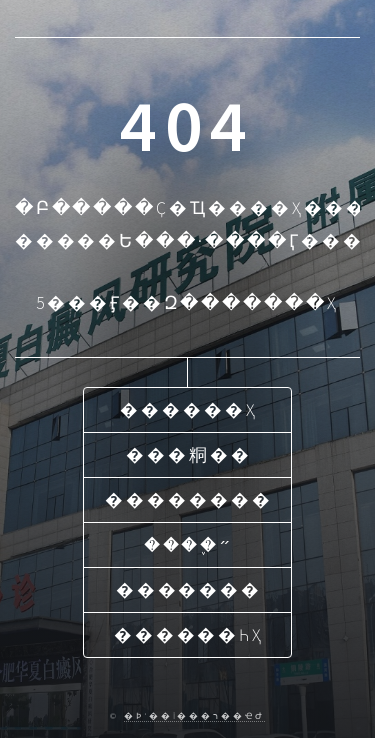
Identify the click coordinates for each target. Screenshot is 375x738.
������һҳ (189, 635)
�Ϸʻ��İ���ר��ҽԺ (194, 715)
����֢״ (189, 545)
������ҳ (189, 410)
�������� (188, 500)
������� (189, 590)
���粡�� (189, 455)
